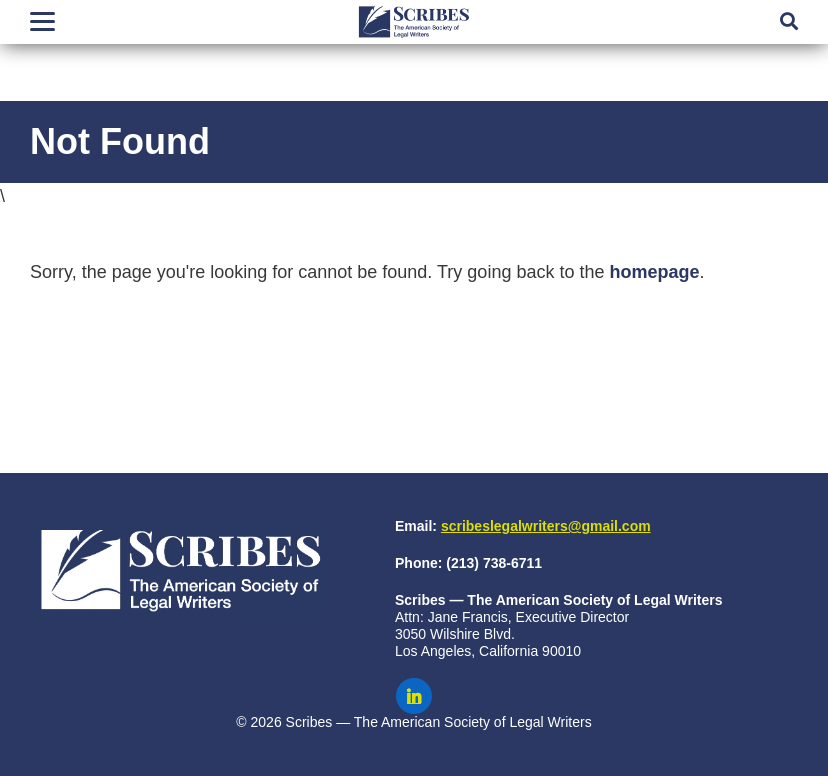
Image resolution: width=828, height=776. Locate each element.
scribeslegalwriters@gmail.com (546, 526)
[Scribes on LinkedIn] (414, 696)
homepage (654, 272)
